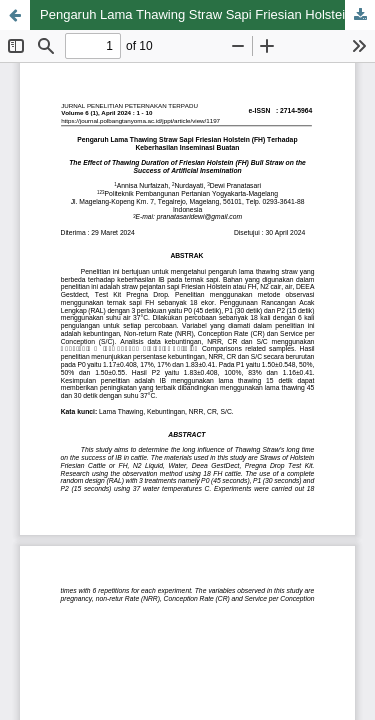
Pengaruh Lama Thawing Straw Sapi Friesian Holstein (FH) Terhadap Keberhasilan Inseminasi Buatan (207, 14)
